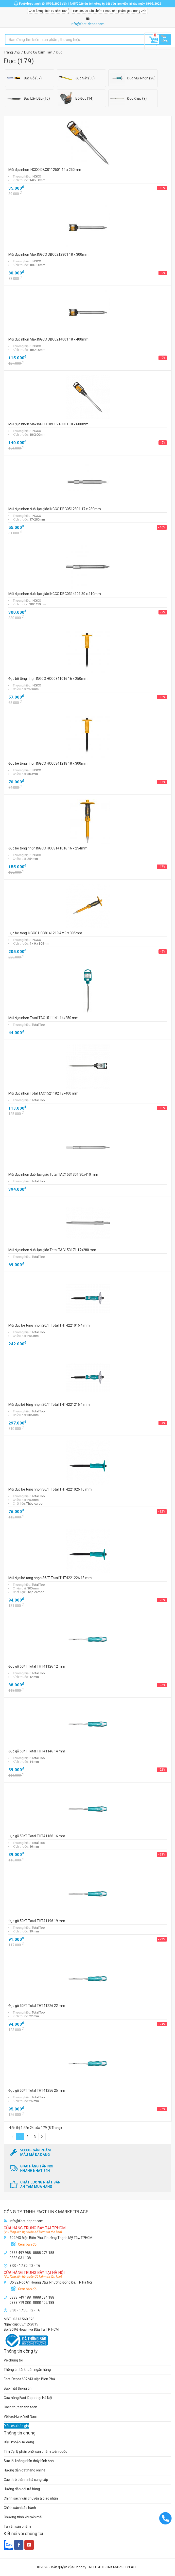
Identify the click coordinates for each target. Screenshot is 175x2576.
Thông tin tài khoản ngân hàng (27, 2370)
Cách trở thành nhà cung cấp (26, 2480)
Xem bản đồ (27, 2244)
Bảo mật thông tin (18, 2388)
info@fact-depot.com (88, 24)
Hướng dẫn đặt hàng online (24, 2470)
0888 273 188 (43, 2253)
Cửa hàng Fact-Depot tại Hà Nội (28, 2398)
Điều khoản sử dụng (19, 2442)
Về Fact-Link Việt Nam (20, 2416)
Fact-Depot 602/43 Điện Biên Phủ (29, 2379)
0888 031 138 (20, 2258)
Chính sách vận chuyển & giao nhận (31, 2498)
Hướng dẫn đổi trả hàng (22, 2489)
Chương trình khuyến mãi (23, 2517)
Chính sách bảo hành (20, 2508)
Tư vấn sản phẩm (17, 2526)
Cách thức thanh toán (20, 2407)
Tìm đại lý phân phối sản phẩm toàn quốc (35, 2451)
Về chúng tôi (13, 2360)
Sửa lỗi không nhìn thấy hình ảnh (29, 2461)
